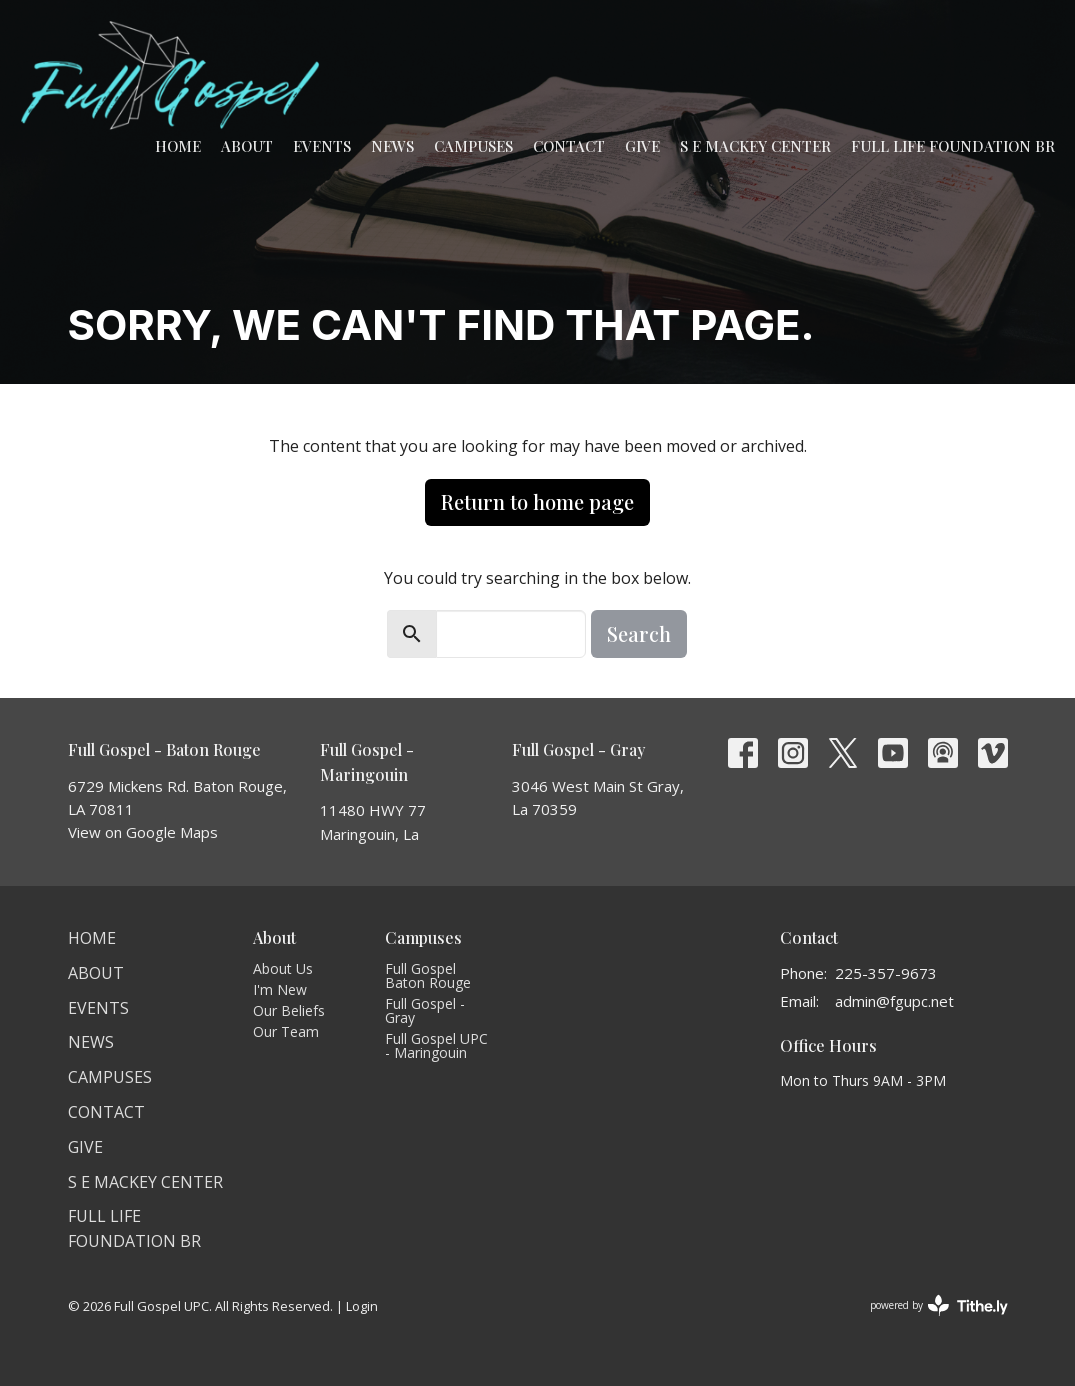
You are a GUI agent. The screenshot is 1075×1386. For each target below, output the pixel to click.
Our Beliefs (289, 1010)
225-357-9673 (886, 973)
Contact (569, 146)
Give (642, 146)
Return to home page (537, 501)
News (392, 146)
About (247, 146)
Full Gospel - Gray (425, 1010)
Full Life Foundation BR (953, 146)
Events (322, 146)
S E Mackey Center (755, 146)
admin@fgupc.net (894, 1001)
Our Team (286, 1031)
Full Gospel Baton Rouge (428, 975)
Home (178, 146)
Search (639, 633)
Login (362, 1306)
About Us (283, 968)
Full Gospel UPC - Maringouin (436, 1045)
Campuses (473, 146)
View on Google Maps (143, 832)
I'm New (280, 989)
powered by (939, 1305)
